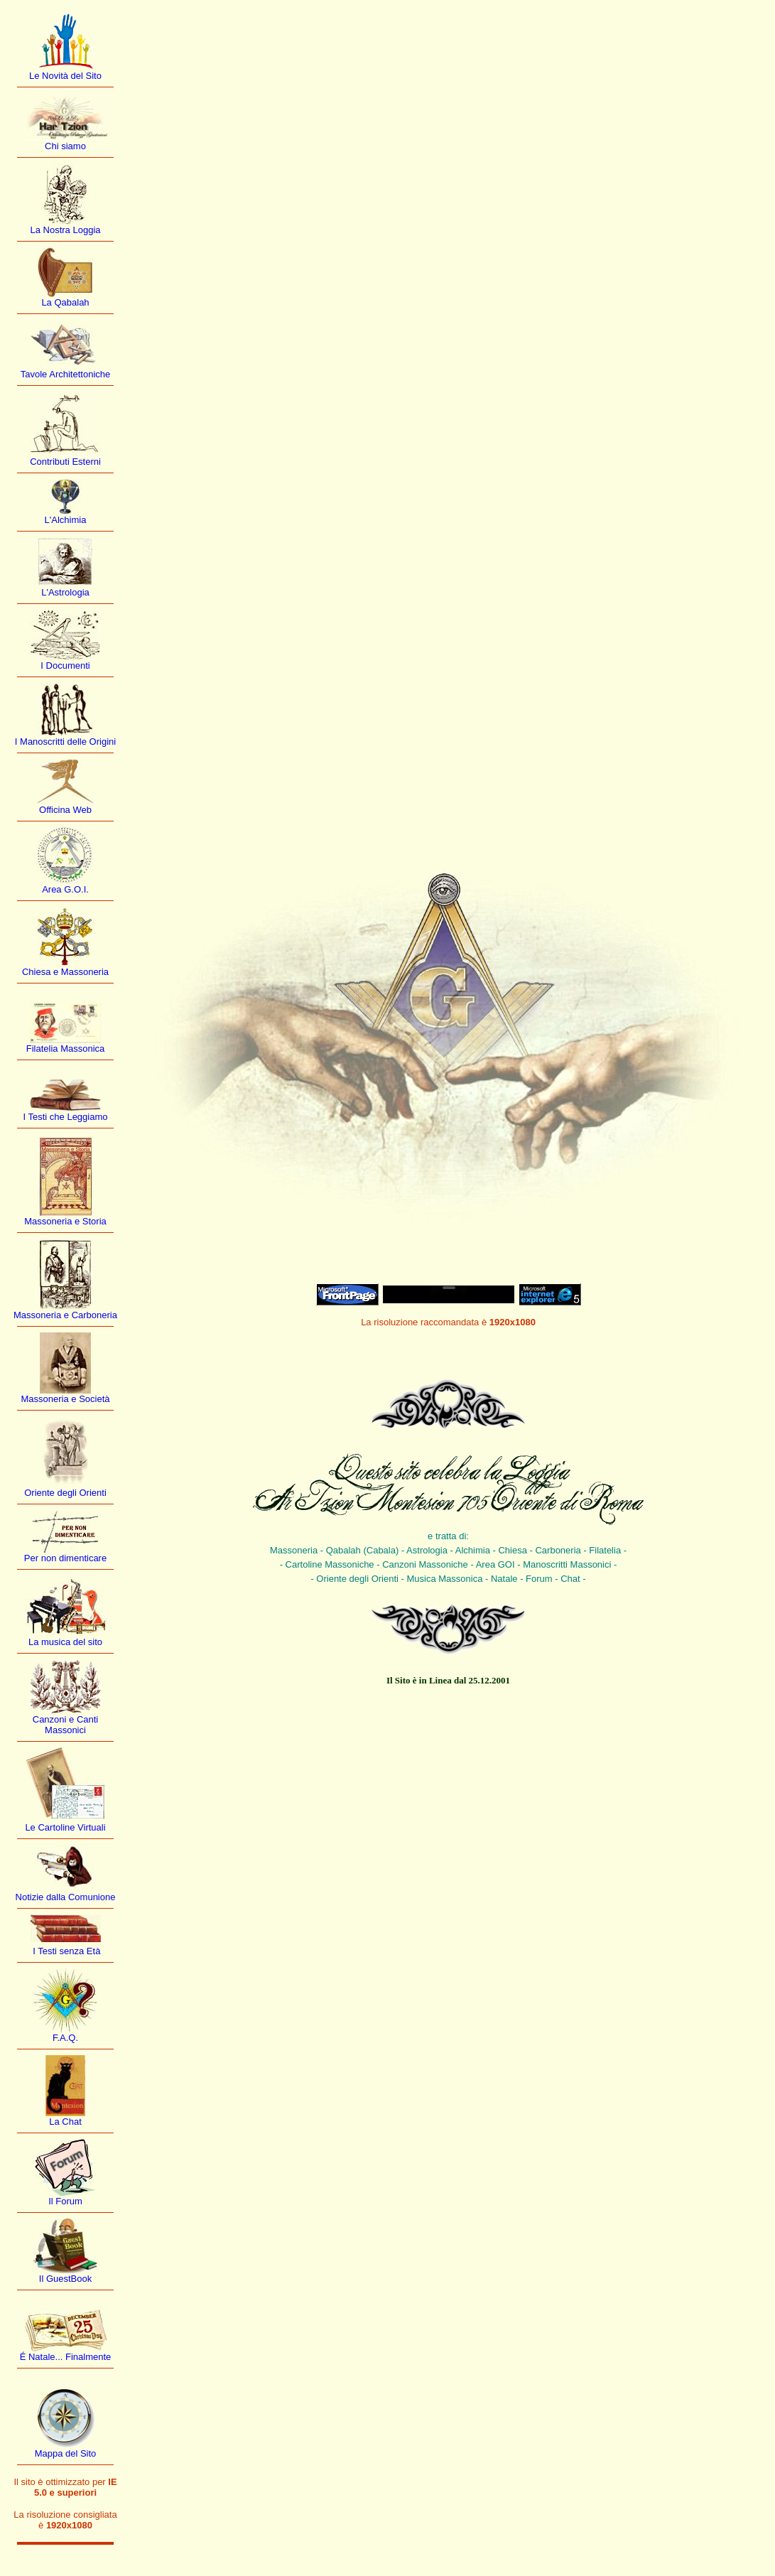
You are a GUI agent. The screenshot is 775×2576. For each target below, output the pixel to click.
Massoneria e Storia (65, 1221)
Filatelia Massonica (65, 1048)
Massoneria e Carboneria (65, 1315)
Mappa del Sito (66, 2453)
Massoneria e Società (65, 1399)
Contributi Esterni (65, 461)
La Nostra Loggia (65, 230)
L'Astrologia (65, 592)
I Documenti (65, 665)
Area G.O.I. (65, 889)
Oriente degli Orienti (65, 1492)
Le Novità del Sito (65, 75)
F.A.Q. (65, 2037)
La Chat (65, 2121)
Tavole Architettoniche (65, 374)
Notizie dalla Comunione (66, 1897)
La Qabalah (65, 302)
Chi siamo (65, 146)
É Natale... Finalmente (66, 2356)
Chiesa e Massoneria (65, 971)
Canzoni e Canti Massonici (66, 1724)
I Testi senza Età (66, 1951)
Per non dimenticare (65, 1558)
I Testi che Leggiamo (65, 1116)
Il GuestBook (65, 2278)
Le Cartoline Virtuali (65, 1827)
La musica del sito (65, 1642)
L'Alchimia (66, 519)
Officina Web (65, 809)
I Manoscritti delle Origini (65, 741)
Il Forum (65, 2201)
